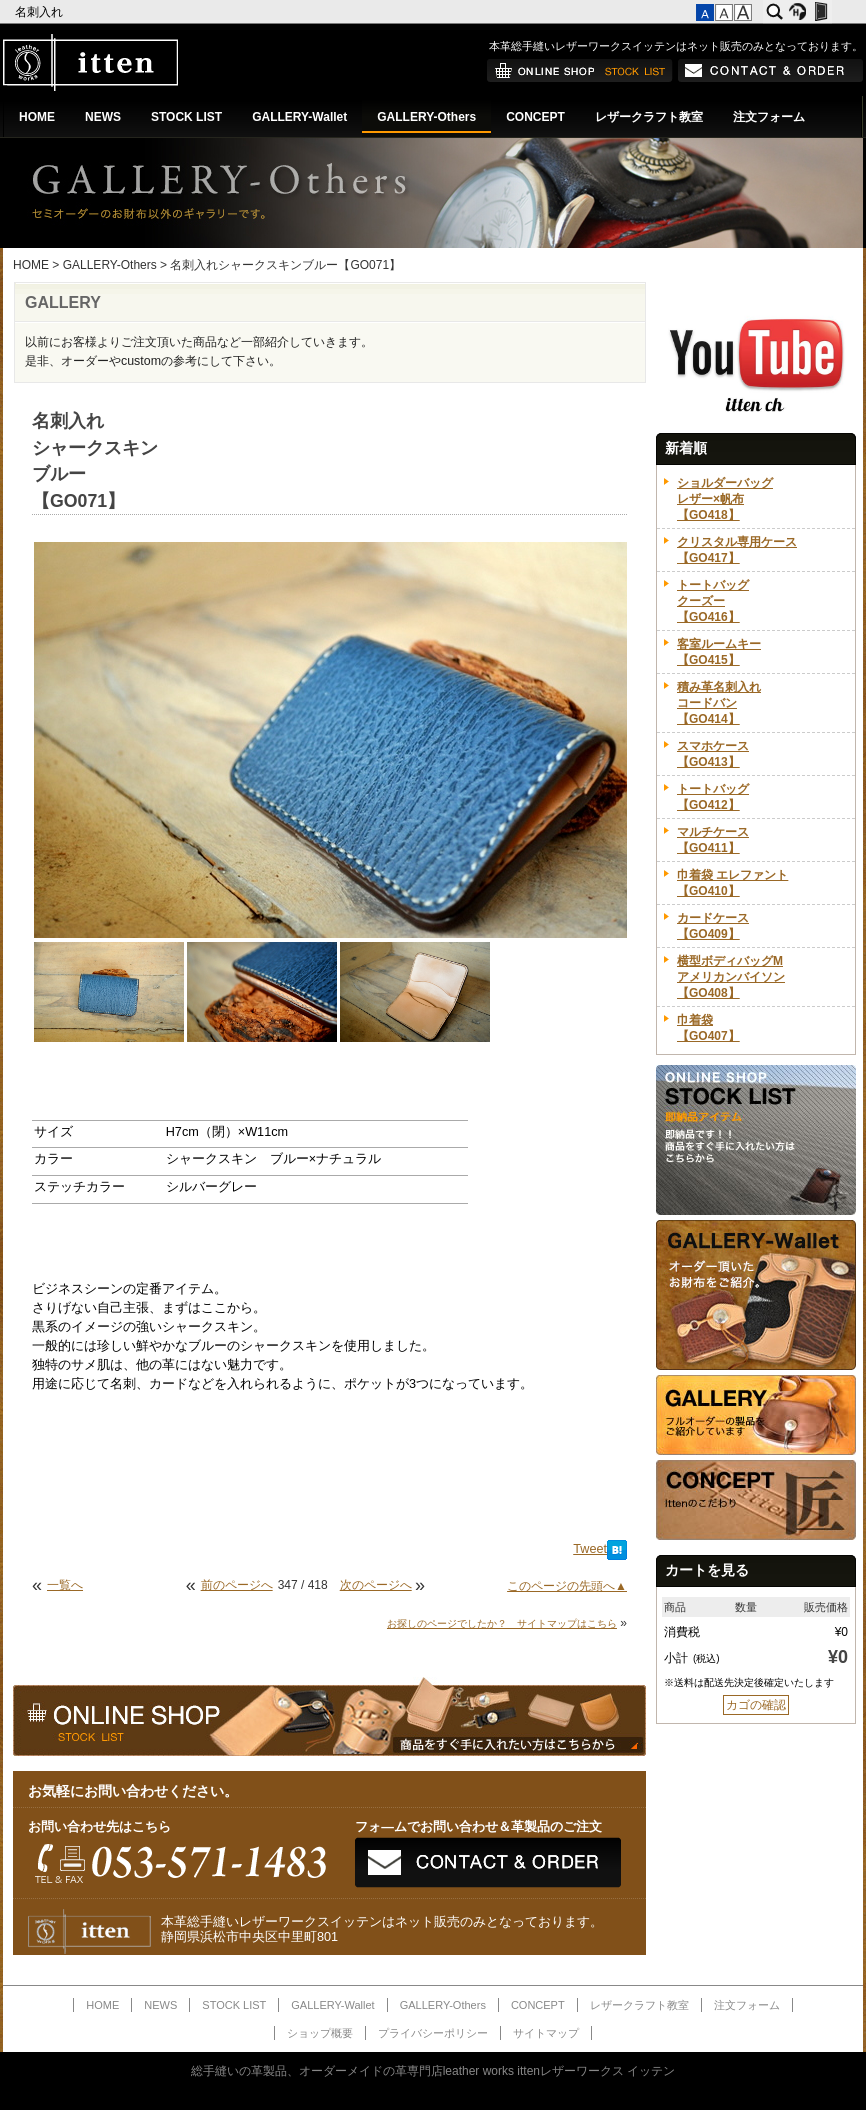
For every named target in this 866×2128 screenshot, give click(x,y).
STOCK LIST (186, 117)
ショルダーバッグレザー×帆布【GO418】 (725, 499)
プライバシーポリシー (433, 2033)
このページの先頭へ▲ (567, 1586)
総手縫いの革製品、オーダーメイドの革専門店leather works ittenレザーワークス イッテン (433, 2071)
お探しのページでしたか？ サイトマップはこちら (502, 1623)
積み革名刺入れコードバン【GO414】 (719, 703)
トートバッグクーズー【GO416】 (713, 601)
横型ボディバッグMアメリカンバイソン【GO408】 (731, 977)
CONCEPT (535, 117)
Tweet (590, 1549)
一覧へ (65, 1585)
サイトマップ (546, 2033)
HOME (37, 117)
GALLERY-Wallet (299, 117)
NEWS (103, 117)
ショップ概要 (320, 2033)
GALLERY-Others (426, 117)
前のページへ (237, 1585)
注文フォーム (769, 117)
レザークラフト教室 (649, 117)
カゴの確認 (756, 1705)
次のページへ (376, 1585)
